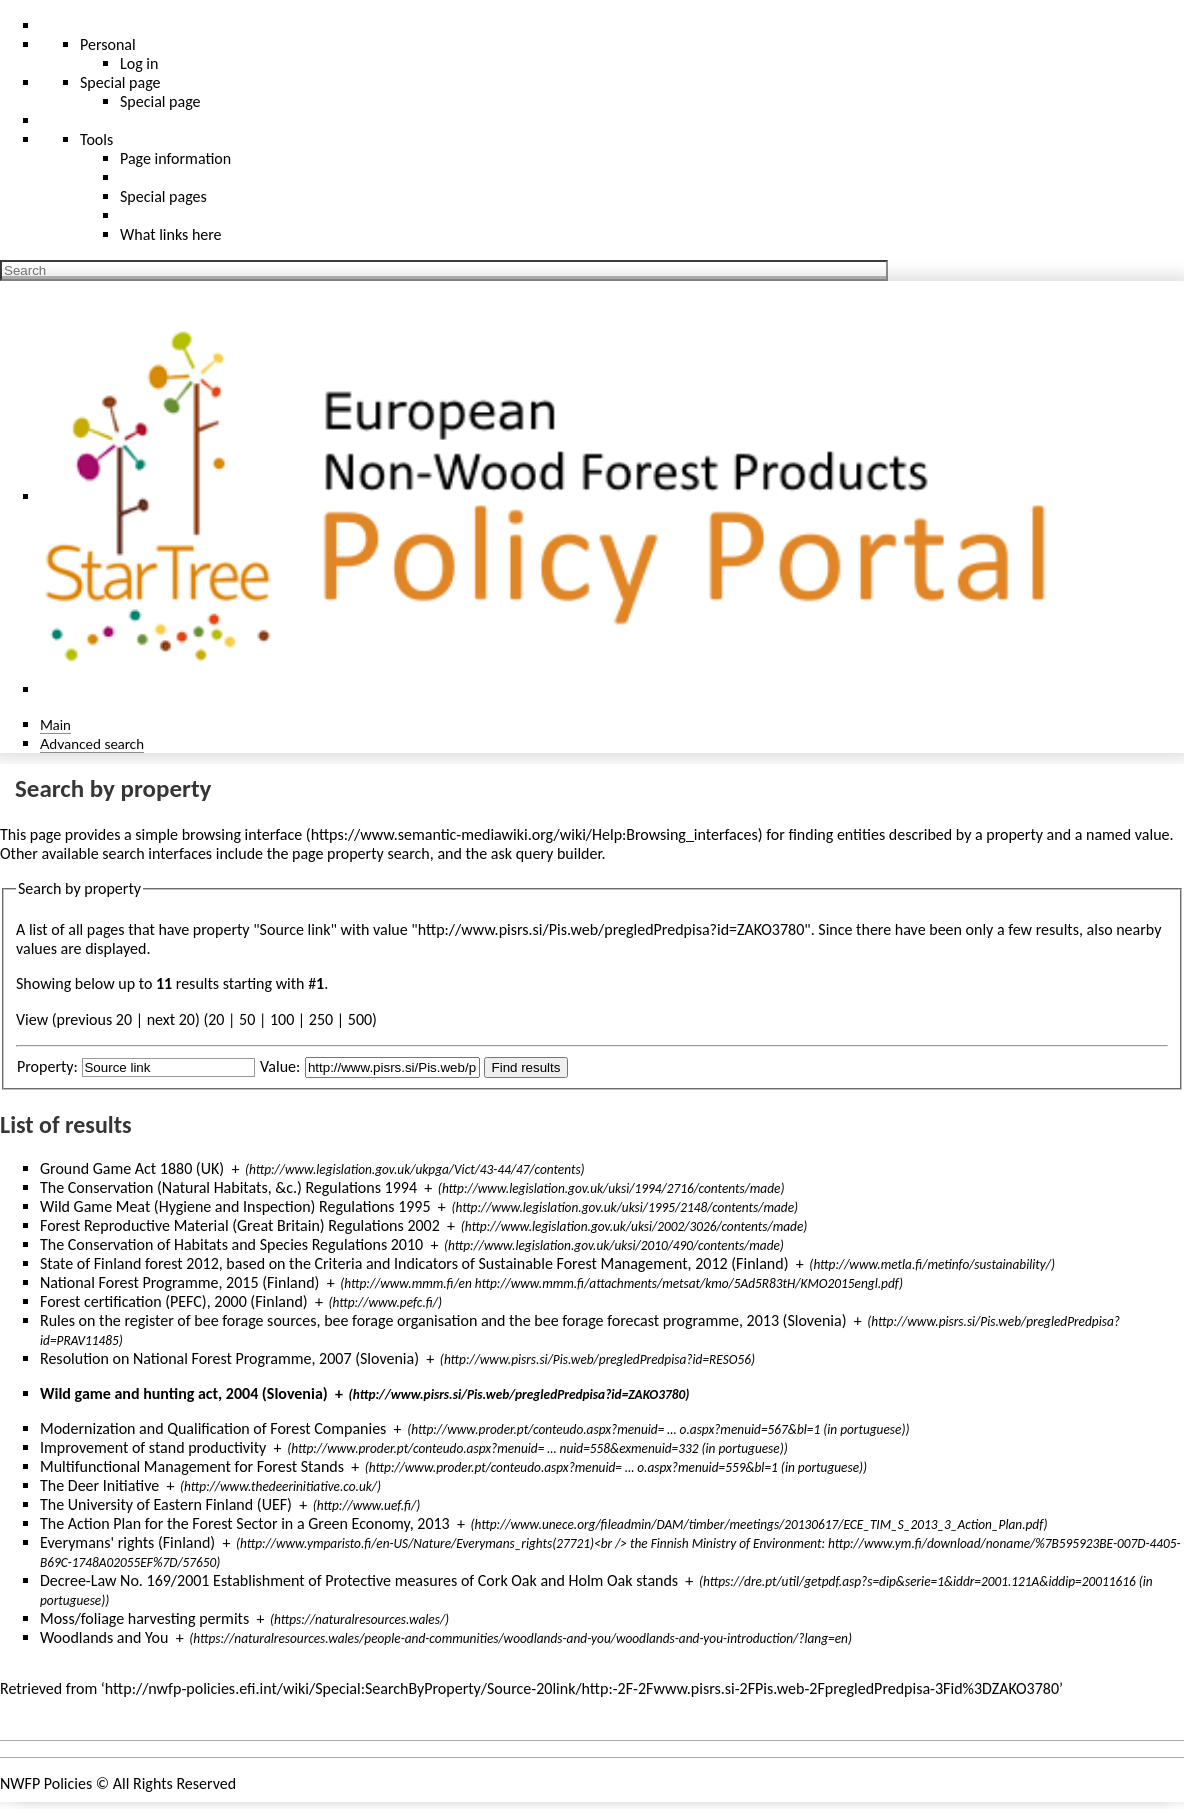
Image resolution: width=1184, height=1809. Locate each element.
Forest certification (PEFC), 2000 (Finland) (174, 1301)
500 (360, 1019)
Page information (175, 158)
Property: (47, 1066)
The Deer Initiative (99, 1485)
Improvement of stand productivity (153, 1447)
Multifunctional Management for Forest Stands (192, 1466)
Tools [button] (96, 139)
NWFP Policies (46, 1783)
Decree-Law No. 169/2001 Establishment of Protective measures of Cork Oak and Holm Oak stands (359, 1580)
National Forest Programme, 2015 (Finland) (179, 1282)
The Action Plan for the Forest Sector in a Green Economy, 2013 (245, 1523)
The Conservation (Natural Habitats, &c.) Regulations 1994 (228, 1187)
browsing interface (242, 834)
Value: (280, 1066)
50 (247, 1019)
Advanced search (92, 743)
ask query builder (546, 853)
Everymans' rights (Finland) (127, 1542)
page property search (361, 853)
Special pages (163, 196)
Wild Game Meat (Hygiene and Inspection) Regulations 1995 (235, 1206)
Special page (160, 101)
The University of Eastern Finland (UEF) (166, 1504)
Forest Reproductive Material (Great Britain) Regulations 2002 (240, 1225)
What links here (171, 234)
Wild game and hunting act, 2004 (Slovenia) (184, 1393)
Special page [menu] (120, 82)
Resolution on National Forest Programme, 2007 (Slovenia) (229, 1358)
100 (282, 1019)
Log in (139, 63)
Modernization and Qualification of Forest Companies (213, 1428)
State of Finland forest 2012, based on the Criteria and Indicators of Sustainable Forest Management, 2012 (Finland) (414, 1263)
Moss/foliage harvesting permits (144, 1618)
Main (55, 724)
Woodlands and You (104, 1637)
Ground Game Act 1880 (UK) (132, 1168)
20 (216, 1019)
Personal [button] (108, 44)
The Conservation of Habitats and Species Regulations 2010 (231, 1244)
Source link (295, 929)
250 (321, 1019)
